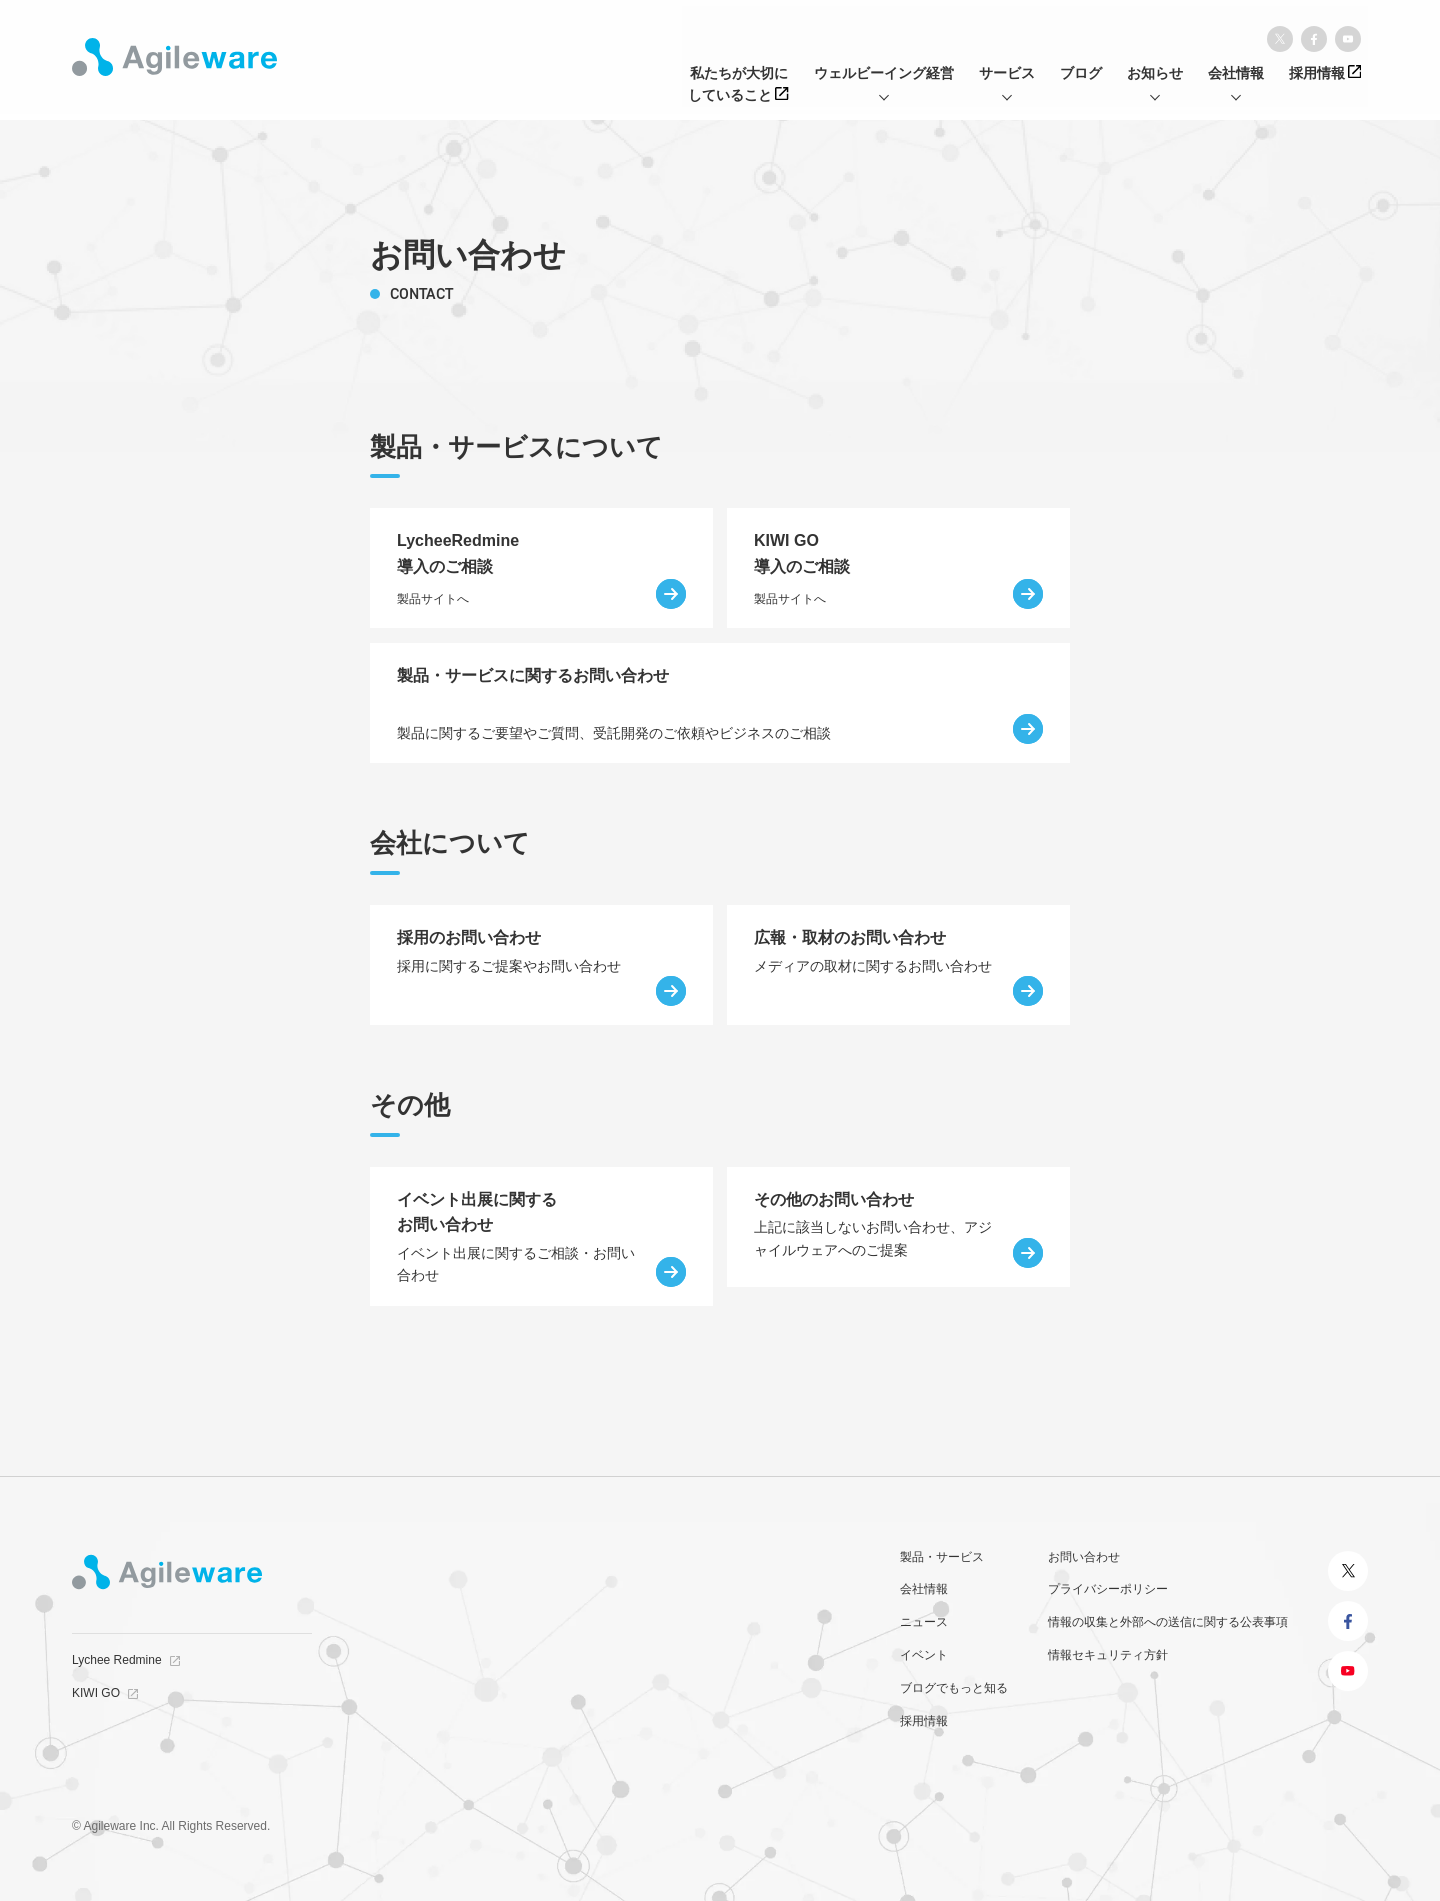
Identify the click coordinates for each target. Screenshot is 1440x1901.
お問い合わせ (1084, 1557)
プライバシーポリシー (1108, 1589)
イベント (924, 1655)
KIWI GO (96, 1693)
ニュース (924, 1622)
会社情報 (924, 1589)
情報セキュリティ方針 (1108, 1655)
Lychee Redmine (117, 1660)
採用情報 (924, 1721)
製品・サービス (942, 1557)
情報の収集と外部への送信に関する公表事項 (1168, 1622)
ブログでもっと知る (954, 1688)
